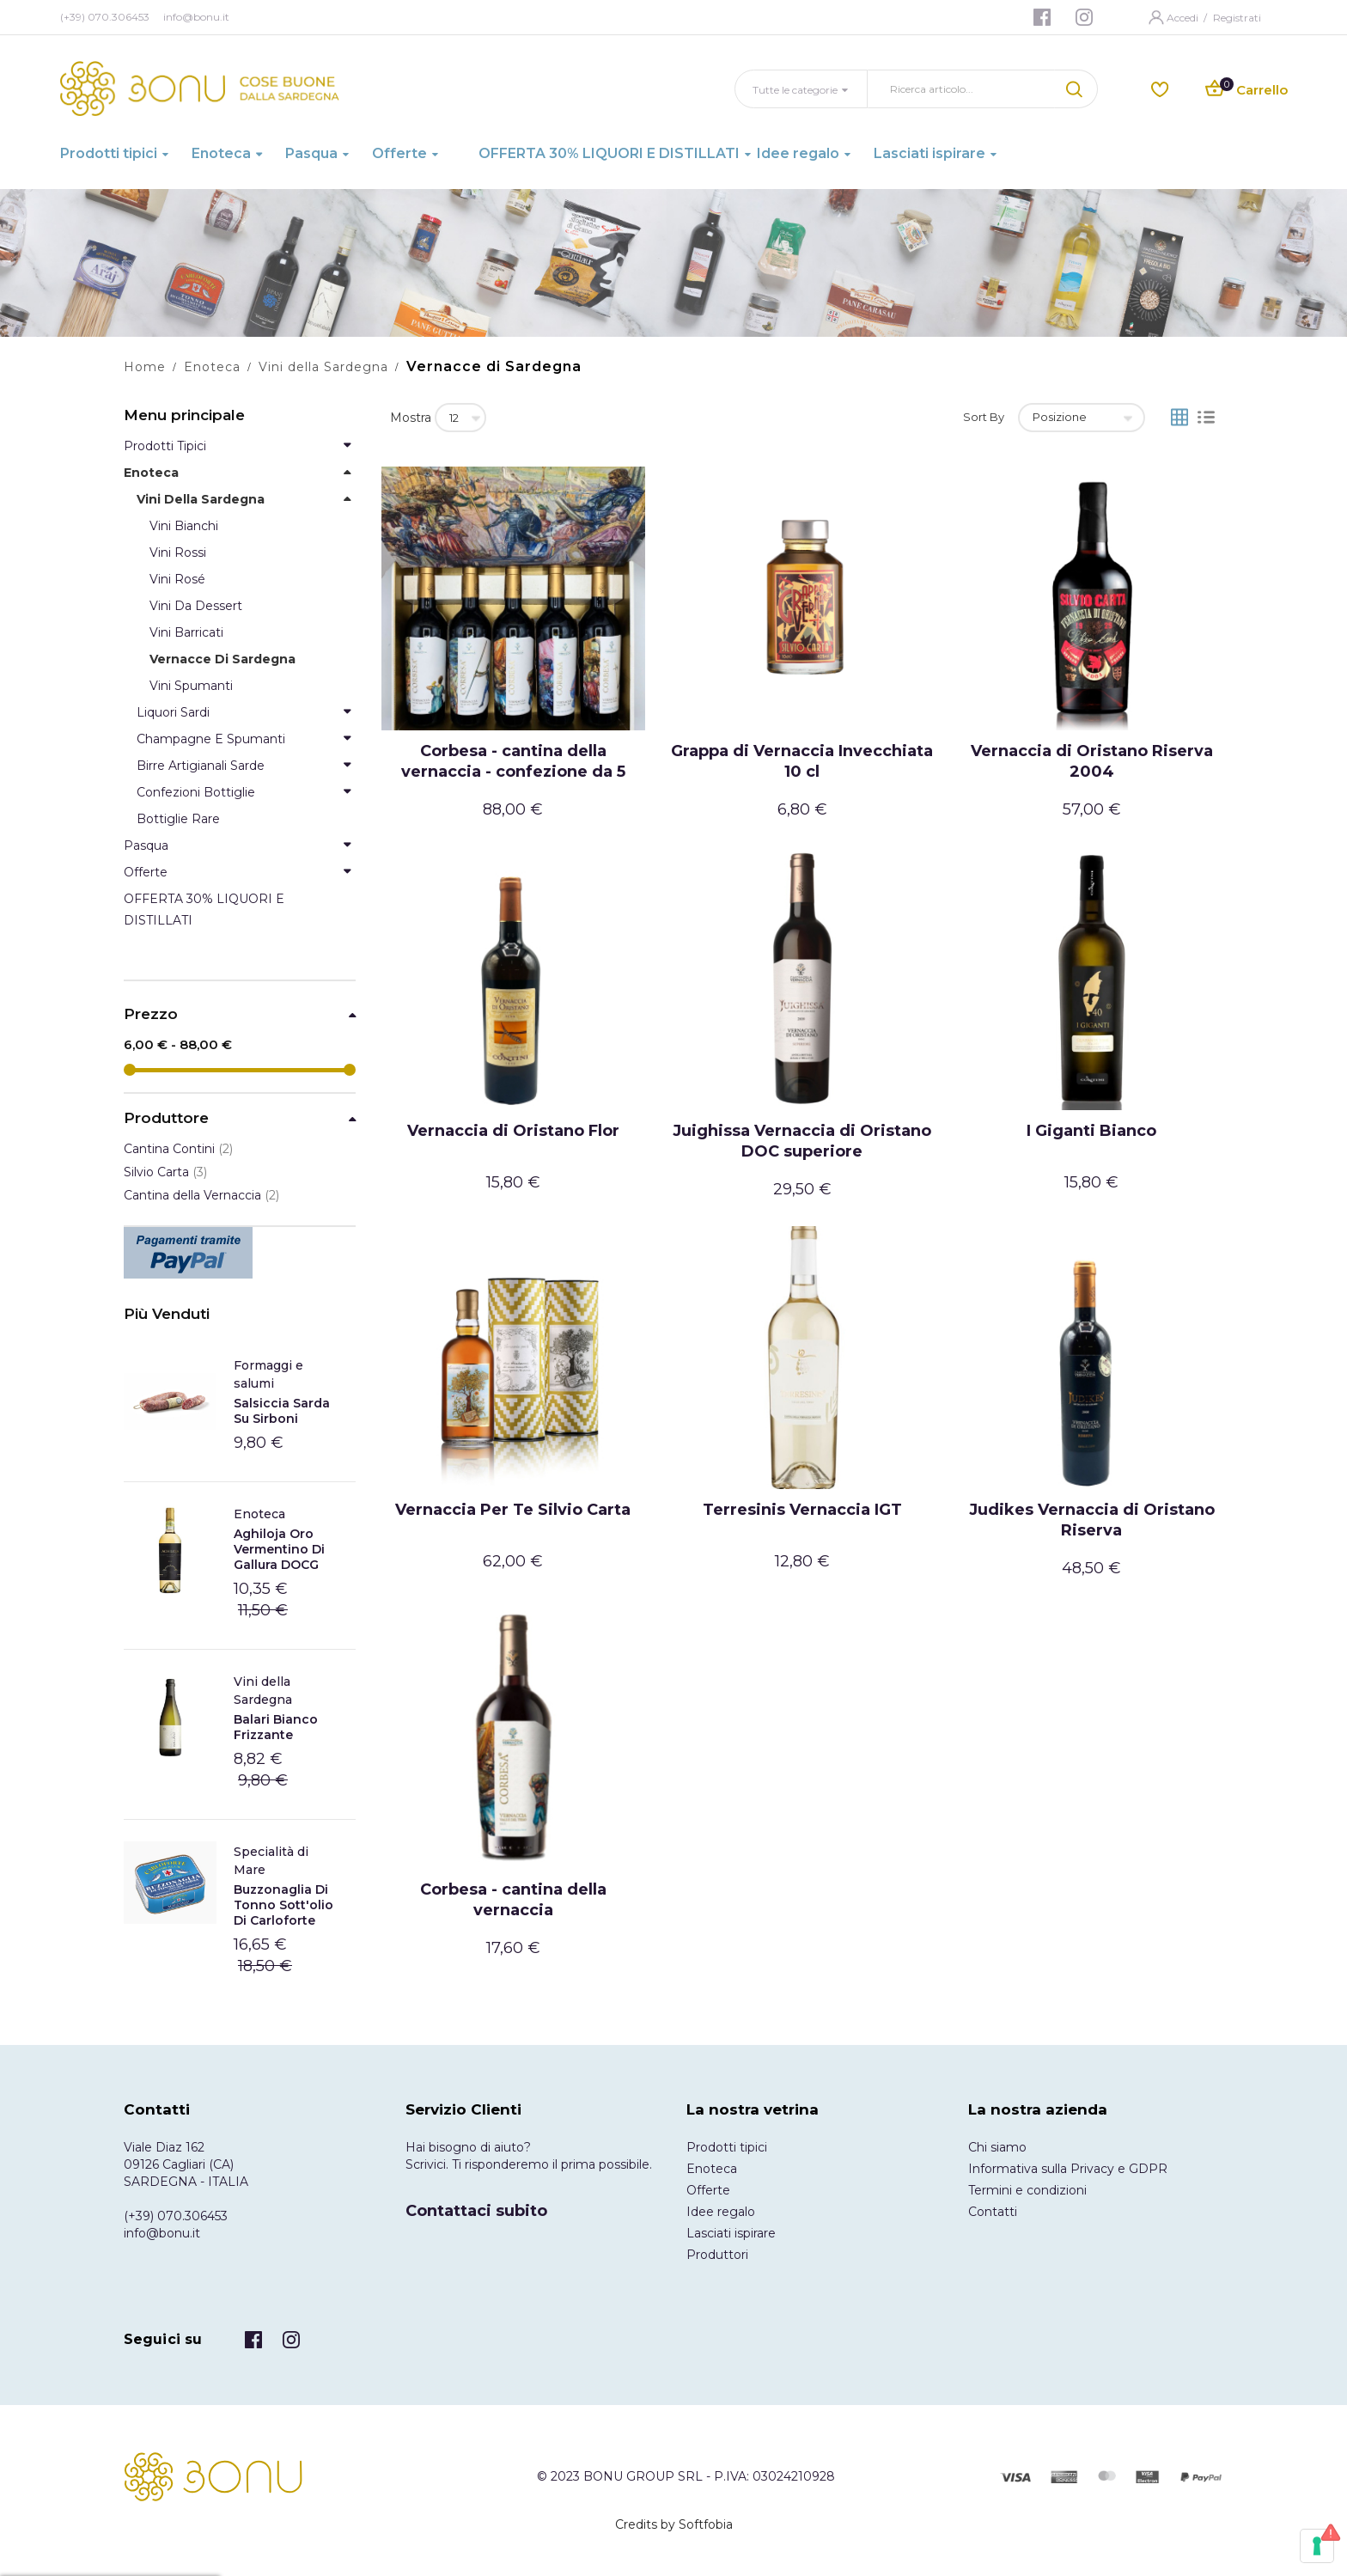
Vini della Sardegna (323, 367)
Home (145, 367)
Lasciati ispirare (731, 2233)
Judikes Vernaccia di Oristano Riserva (1092, 1520)
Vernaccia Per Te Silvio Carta (513, 1509)
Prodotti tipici (726, 2147)
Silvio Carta (165, 1172)
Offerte (708, 2190)
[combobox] (961, 89)
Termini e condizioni (1027, 2190)
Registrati (1237, 17)
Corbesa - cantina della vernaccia (513, 1900)
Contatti (992, 2211)
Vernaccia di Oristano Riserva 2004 (1092, 761)
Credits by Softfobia (674, 2524)
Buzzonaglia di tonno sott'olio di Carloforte (283, 1905)
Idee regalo (720, 2211)
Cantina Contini (178, 1149)
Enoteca (212, 367)
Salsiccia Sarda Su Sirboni (282, 1410)
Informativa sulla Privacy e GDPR (1067, 2168)
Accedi (1184, 17)
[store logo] (199, 88)
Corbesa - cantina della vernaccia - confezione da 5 (513, 761)
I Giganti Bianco (1091, 1130)
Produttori (717, 2254)
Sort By (983, 417)
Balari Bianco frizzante (276, 1727)
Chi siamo (997, 2147)
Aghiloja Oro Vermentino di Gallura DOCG (279, 1549)
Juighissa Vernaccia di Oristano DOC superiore (802, 1141)
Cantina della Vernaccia (201, 1195)
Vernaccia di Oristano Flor (513, 1130)
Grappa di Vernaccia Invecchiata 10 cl (802, 761)
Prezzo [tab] (151, 1014)
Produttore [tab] (166, 1118)
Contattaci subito (476, 2210)
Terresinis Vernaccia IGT (802, 1509)
